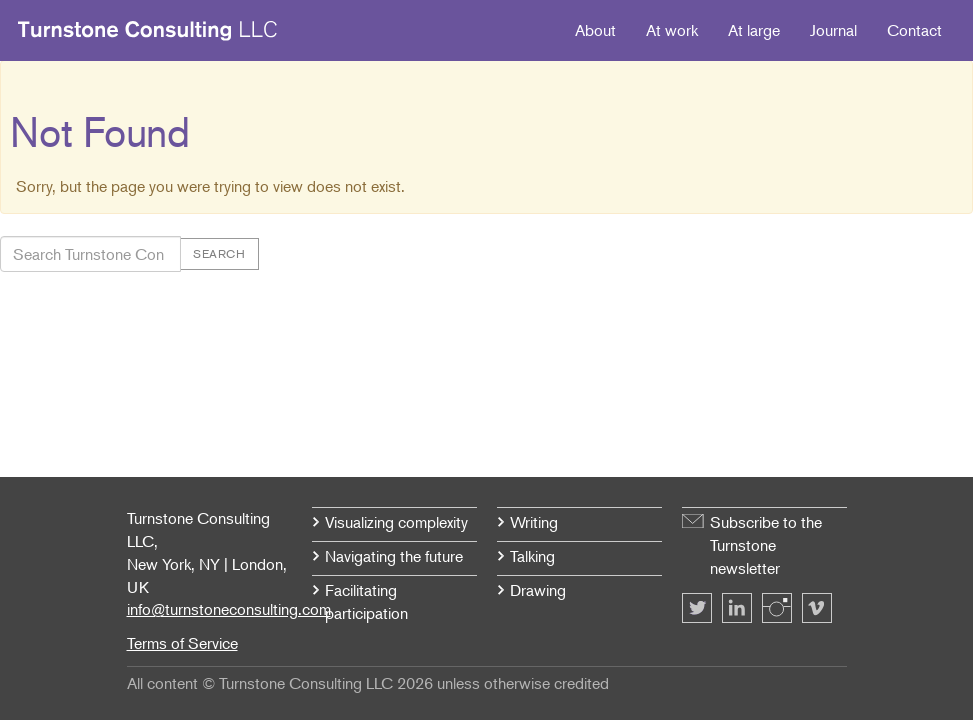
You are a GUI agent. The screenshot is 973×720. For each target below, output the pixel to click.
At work (672, 30)
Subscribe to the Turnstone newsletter (766, 545)
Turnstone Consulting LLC (148, 31)
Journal (833, 30)
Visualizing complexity (396, 522)
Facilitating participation (366, 601)
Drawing (538, 590)
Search (219, 253)
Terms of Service (182, 643)
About (595, 30)
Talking (532, 556)
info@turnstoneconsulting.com (229, 609)
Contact (914, 30)
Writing (534, 522)
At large (754, 30)
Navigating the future (394, 556)
